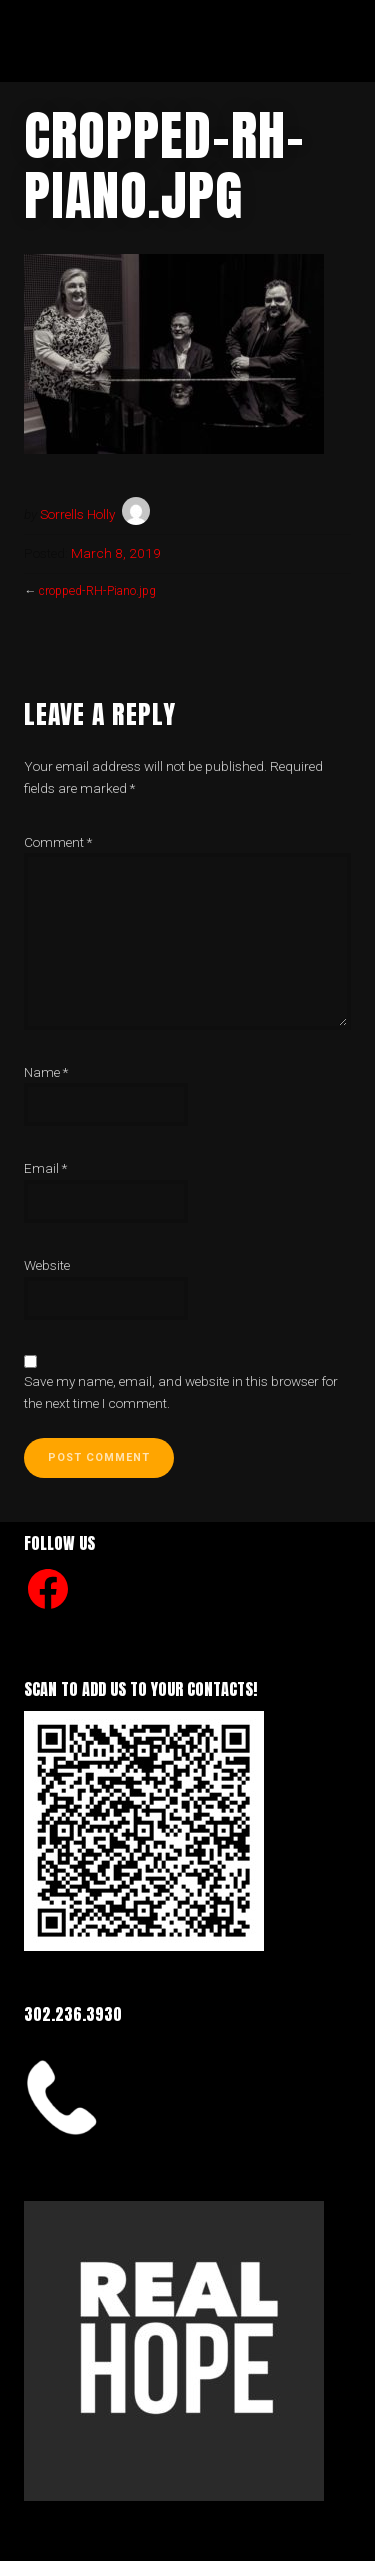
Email (45, 1168)
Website (47, 1265)
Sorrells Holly (77, 514)
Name (46, 1072)
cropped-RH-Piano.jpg (97, 591)
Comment (58, 842)
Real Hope (106, 40)
